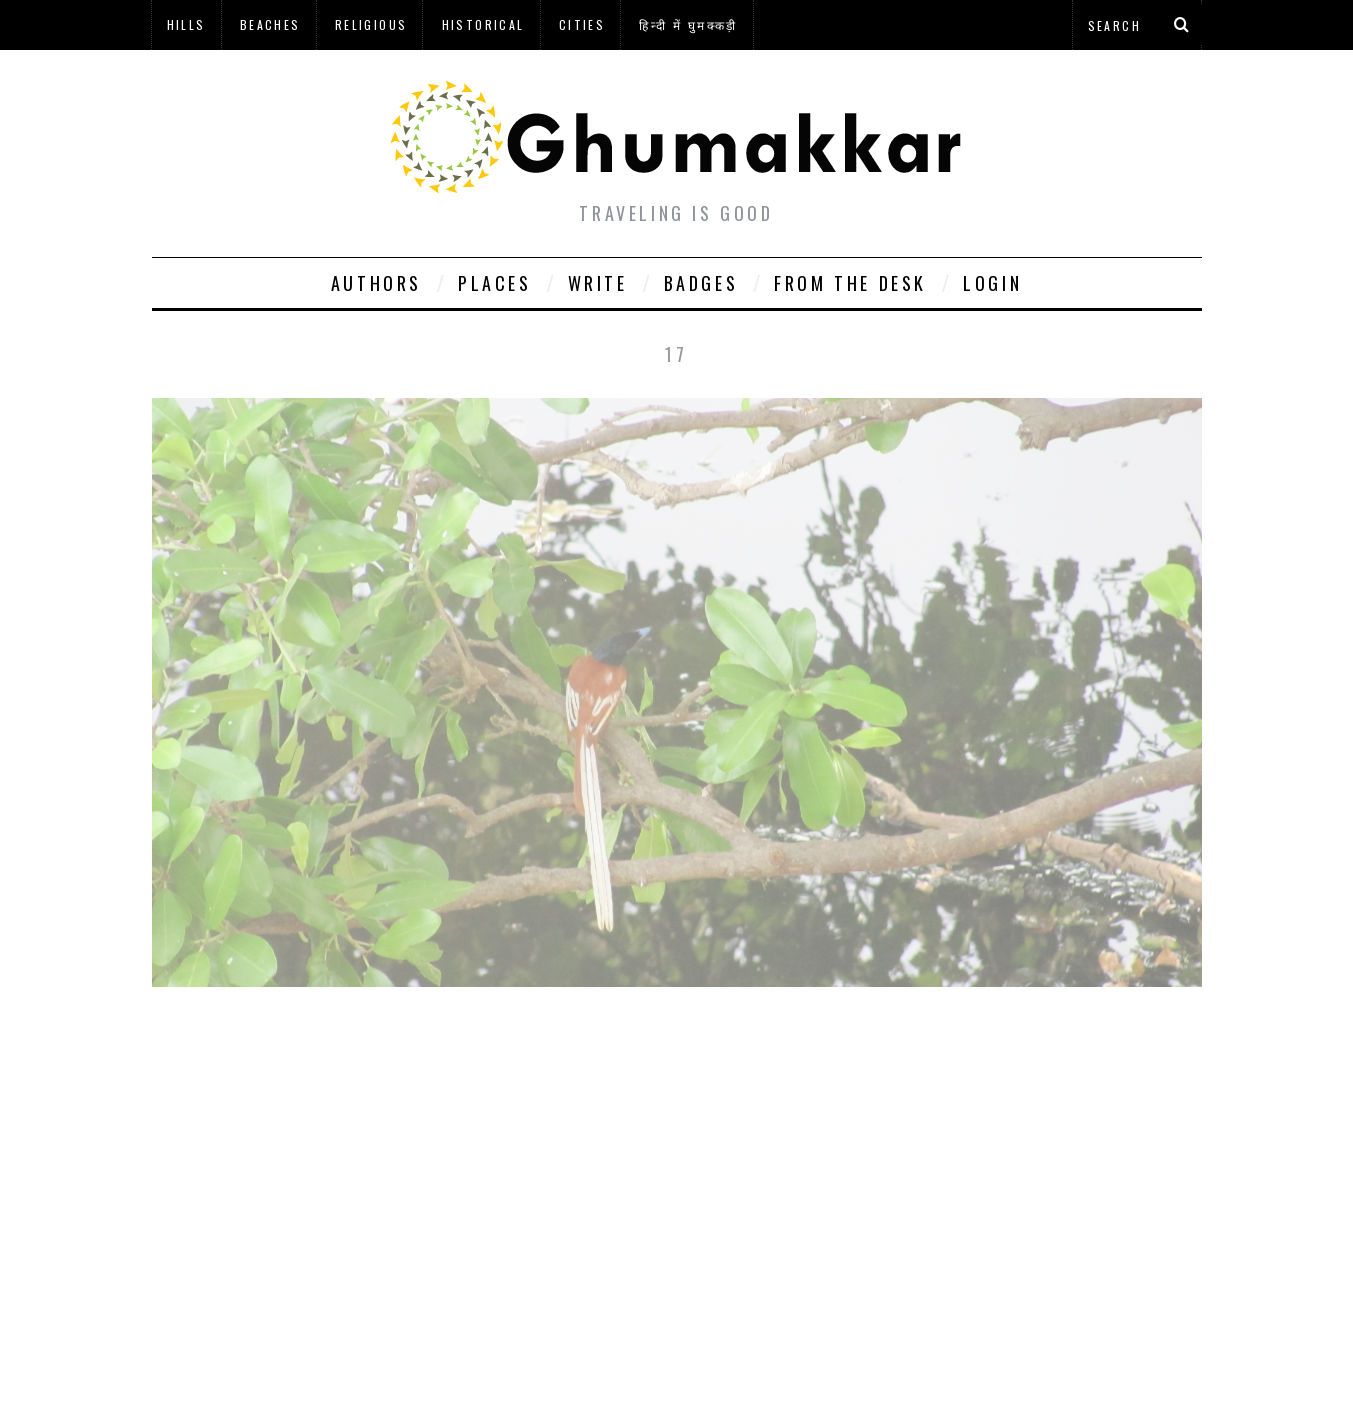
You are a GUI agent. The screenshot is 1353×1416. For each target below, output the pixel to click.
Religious (371, 24)
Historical (483, 24)
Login (992, 283)
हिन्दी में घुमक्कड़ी (688, 24)
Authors (376, 283)
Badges (701, 283)
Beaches (270, 24)
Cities (582, 24)
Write (598, 283)
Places (495, 283)
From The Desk (850, 283)
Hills (186, 24)
